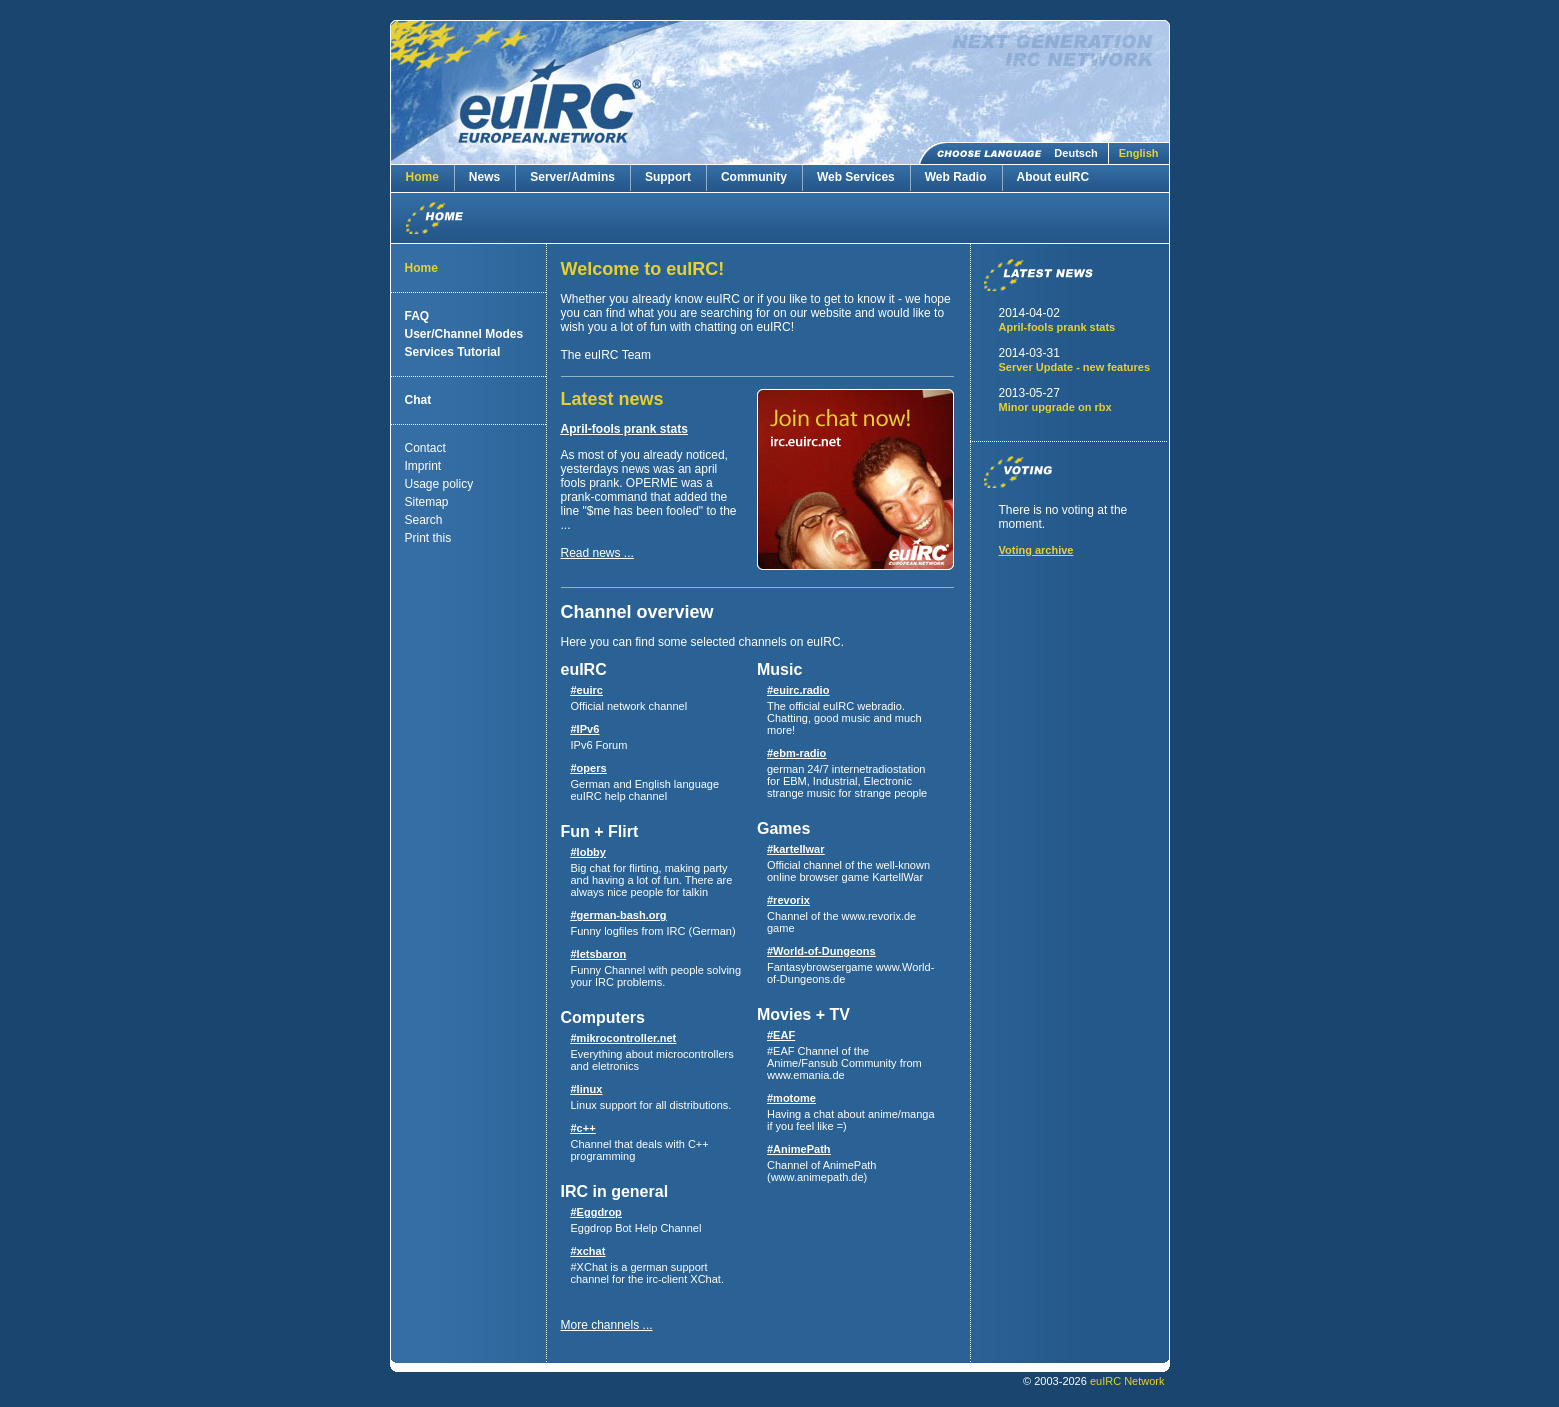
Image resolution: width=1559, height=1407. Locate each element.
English (1139, 153)
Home (422, 177)
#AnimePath (799, 1149)
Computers (603, 1017)
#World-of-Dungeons (821, 951)
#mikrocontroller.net (624, 1038)
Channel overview (637, 612)
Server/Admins (572, 177)
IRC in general (615, 1191)
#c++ (583, 1128)
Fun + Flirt (600, 831)
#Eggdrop (596, 1212)
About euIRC (1053, 177)
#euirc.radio (798, 690)
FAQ (417, 316)
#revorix (788, 900)
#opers (589, 768)
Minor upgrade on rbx (1055, 407)
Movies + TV (803, 1014)
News (484, 177)
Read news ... (597, 553)
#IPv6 (585, 729)
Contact (425, 448)
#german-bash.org (619, 915)
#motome (791, 1098)
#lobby (588, 852)
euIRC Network (1127, 1381)
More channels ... (607, 1325)
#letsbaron (599, 954)
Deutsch (1075, 153)
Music (779, 669)
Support (668, 177)
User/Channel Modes (464, 334)
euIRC (584, 669)
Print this (428, 538)
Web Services (856, 177)
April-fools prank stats (624, 429)
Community (754, 177)
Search (424, 520)
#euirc (587, 690)
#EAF (781, 1035)
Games (783, 828)
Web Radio (956, 177)
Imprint (423, 466)
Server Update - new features (1075, 367)
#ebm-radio (796, 753)
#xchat (588, 1251)
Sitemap (427, 502)
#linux (587, 1089)
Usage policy (439, 484)
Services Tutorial (453, 352)
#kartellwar (795, 849)
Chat (418, 400)
